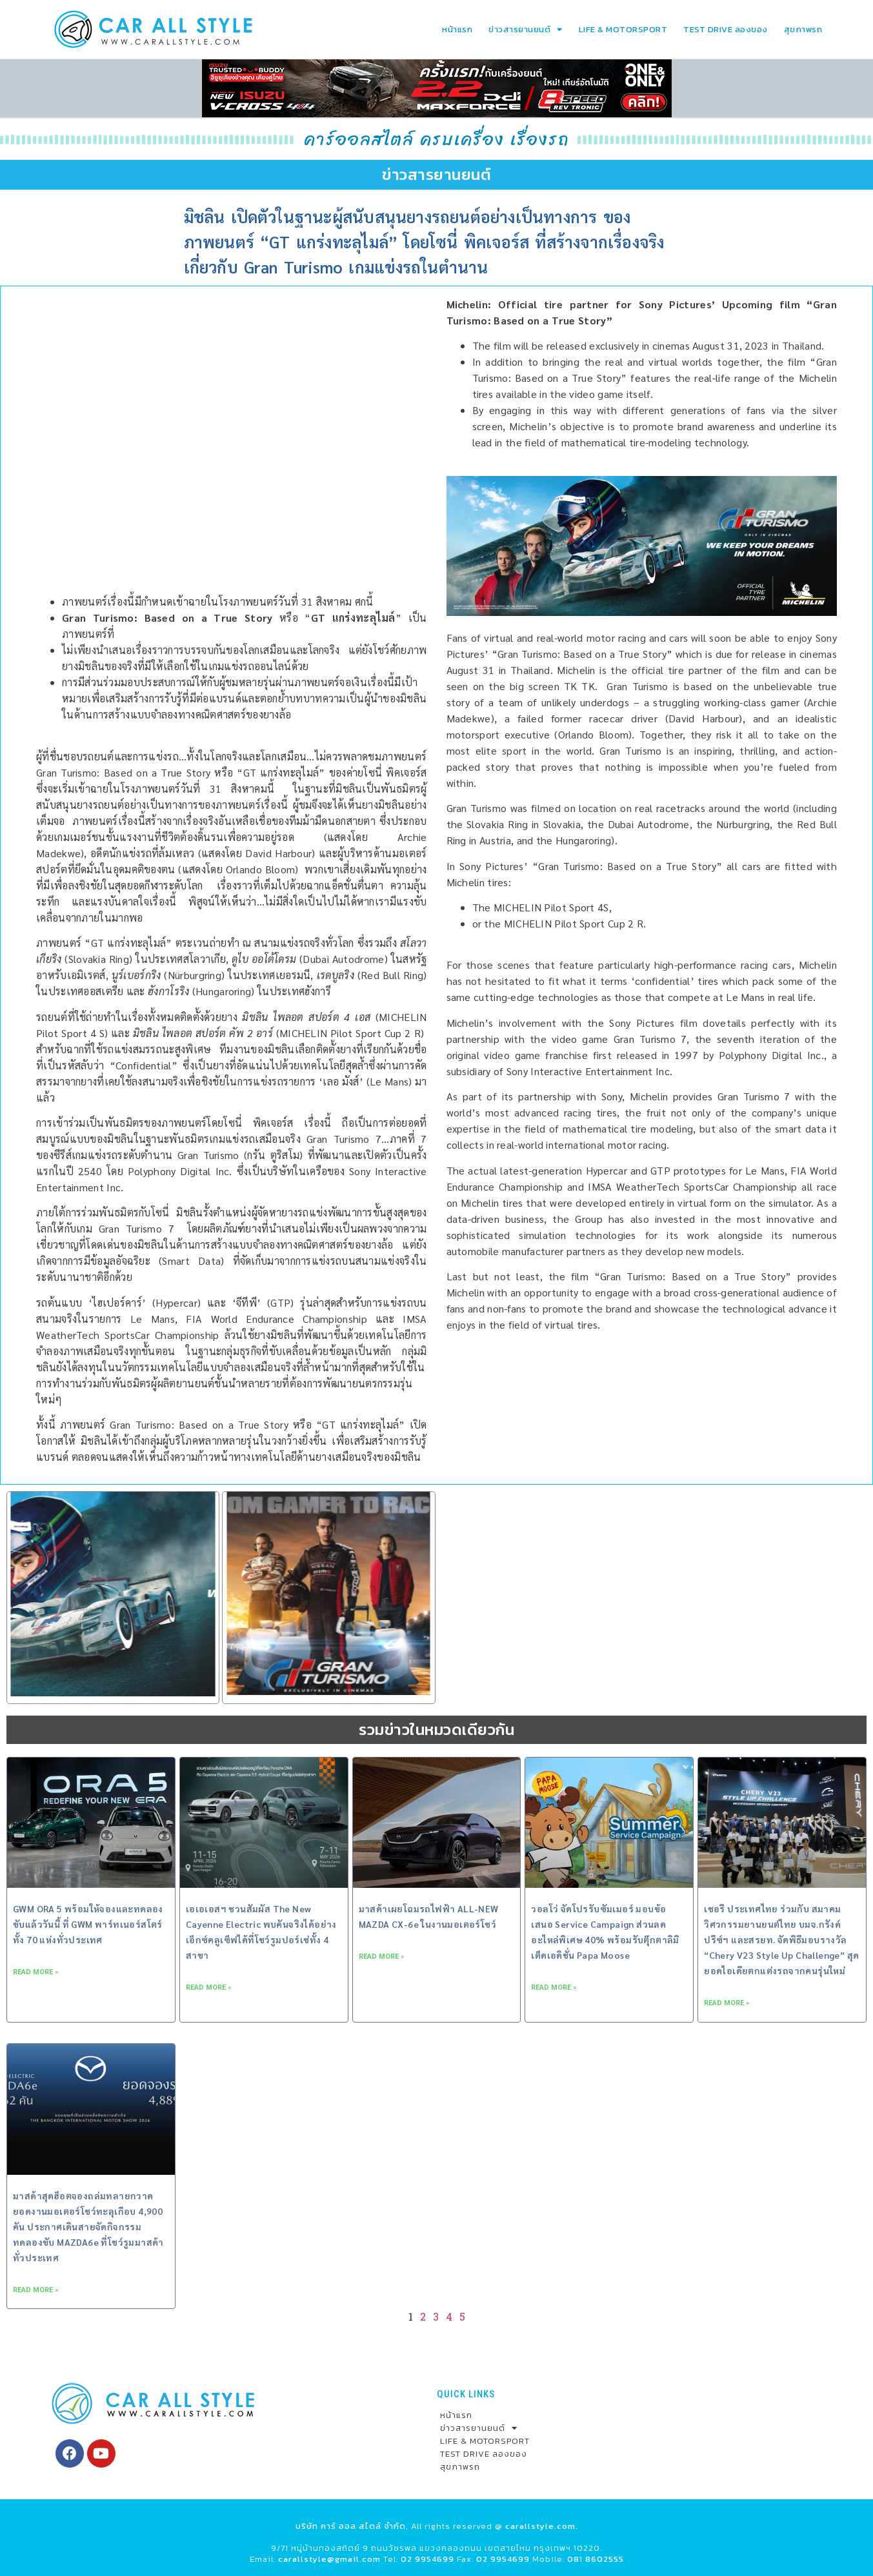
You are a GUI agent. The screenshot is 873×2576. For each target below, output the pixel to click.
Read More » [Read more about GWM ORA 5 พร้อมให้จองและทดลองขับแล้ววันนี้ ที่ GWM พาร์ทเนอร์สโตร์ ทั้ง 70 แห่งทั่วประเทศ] (36, 1972)
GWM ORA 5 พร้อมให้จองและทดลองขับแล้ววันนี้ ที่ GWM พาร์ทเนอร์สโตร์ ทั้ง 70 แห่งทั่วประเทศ (88, 1924)
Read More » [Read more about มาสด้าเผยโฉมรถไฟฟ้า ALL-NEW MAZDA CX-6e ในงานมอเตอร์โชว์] (382, 1956)
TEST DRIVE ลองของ (725, 29)
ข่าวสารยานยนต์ (525, 29)
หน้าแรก (457, 29)
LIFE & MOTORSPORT (623, 29)
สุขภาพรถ (803, 29)
